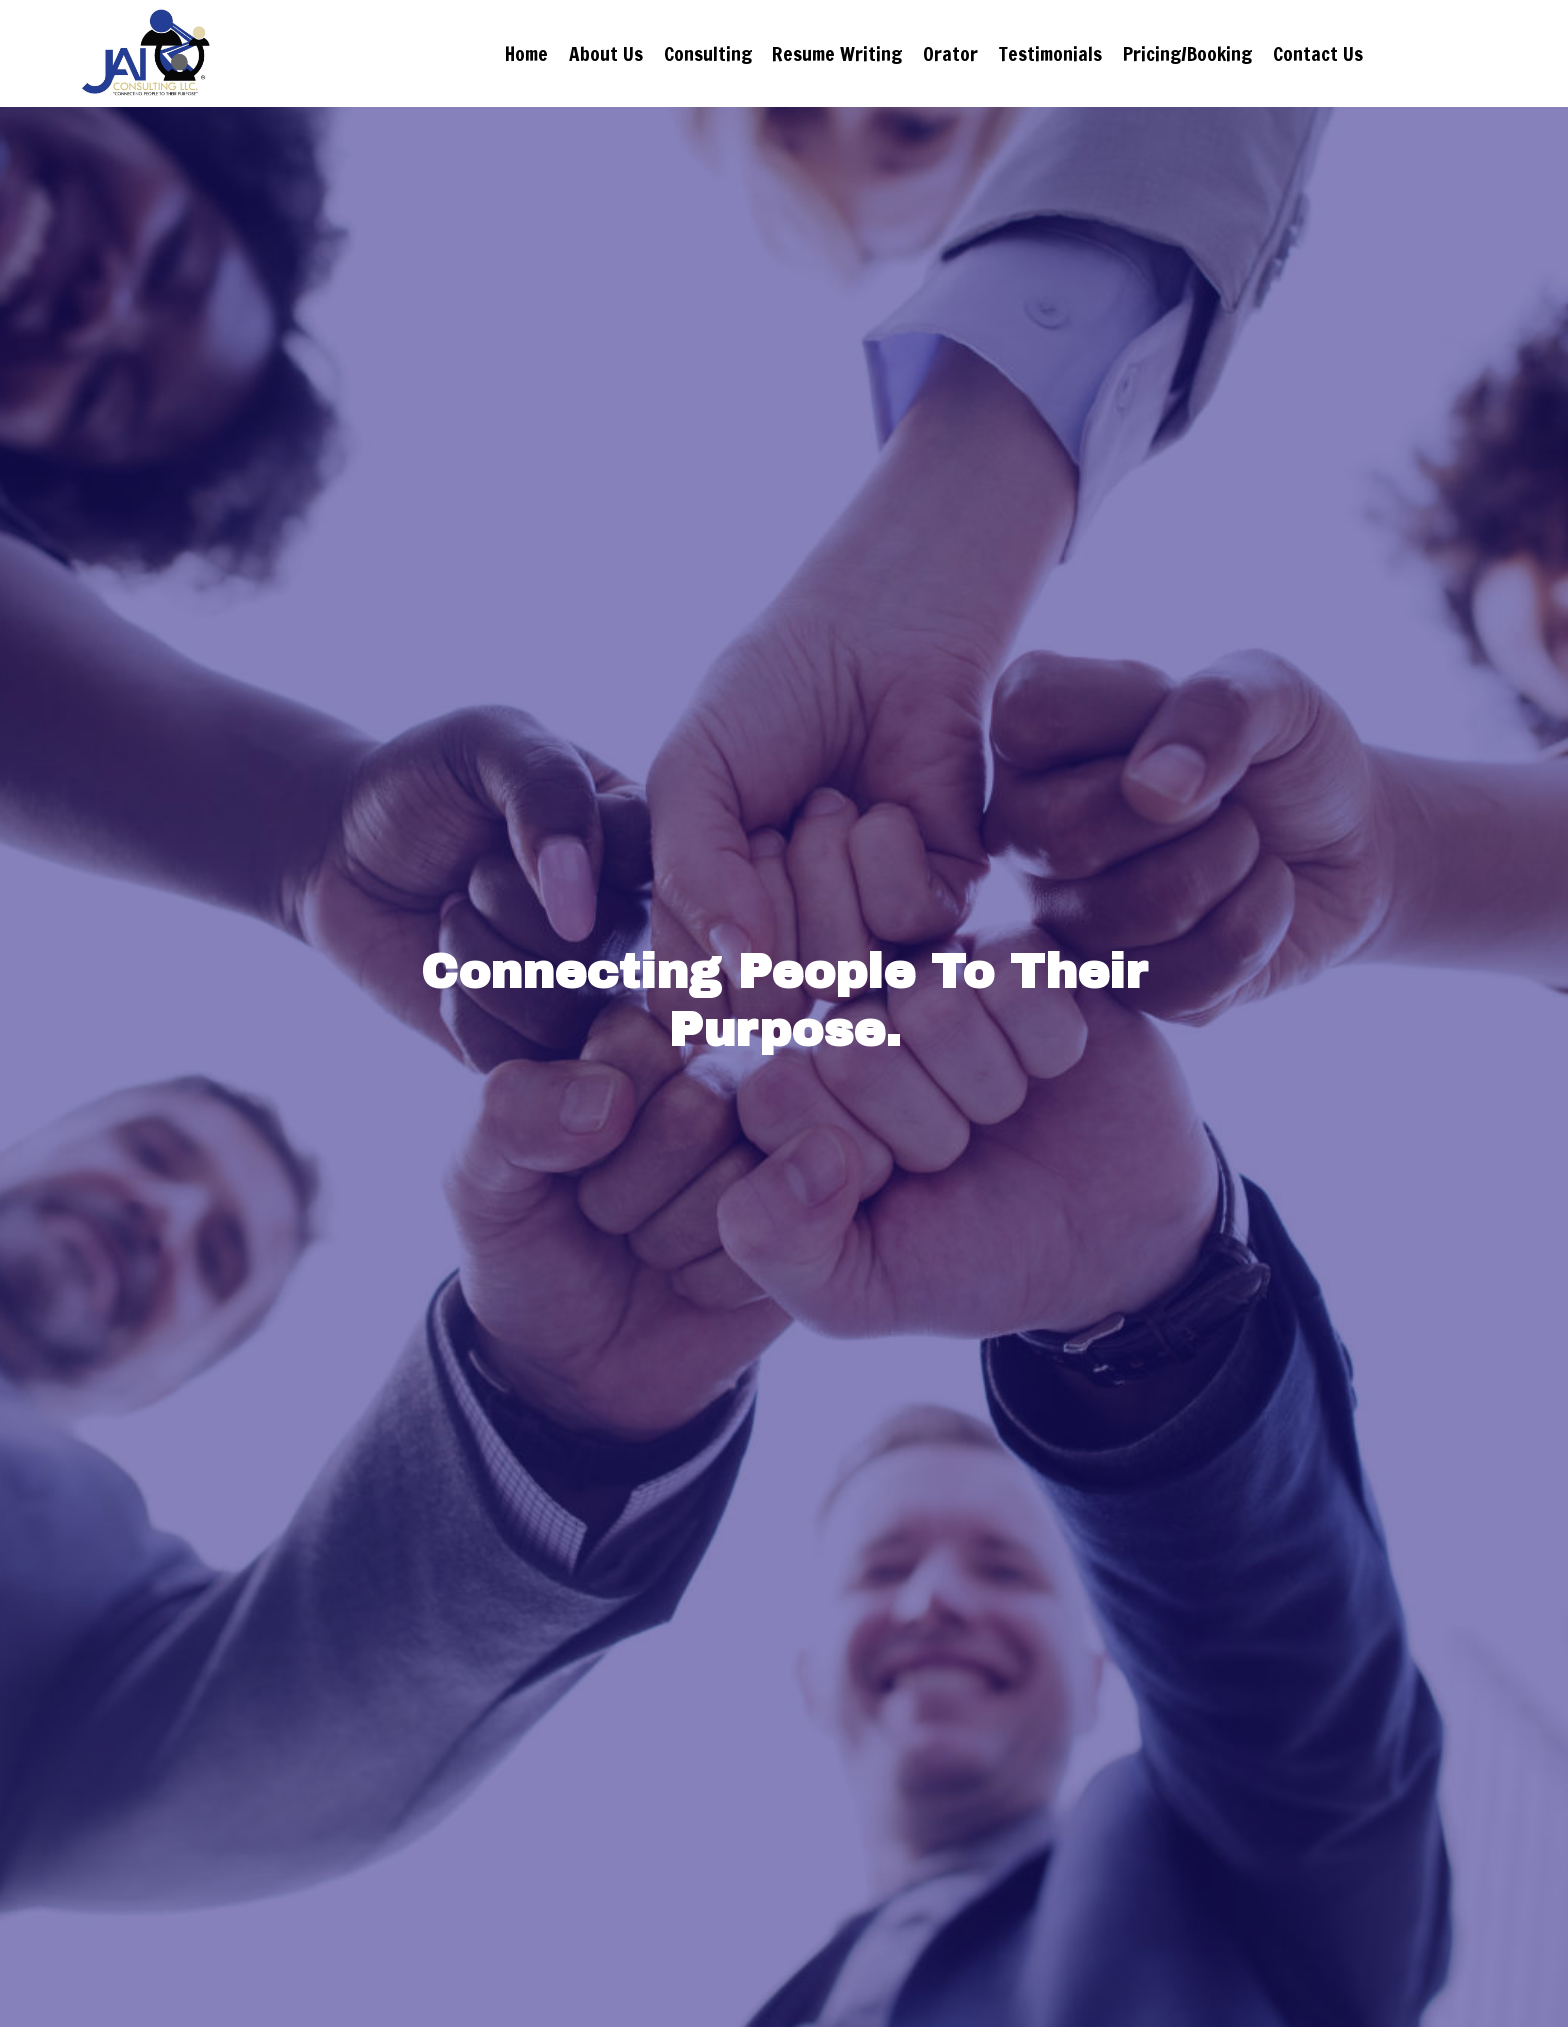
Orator (950, 53)
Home (526, 53)
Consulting (708, 53)
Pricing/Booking (1187, 53)
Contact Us (1375, 53)
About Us (606, 53)
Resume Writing (837, 53)
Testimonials (1050, 53)
